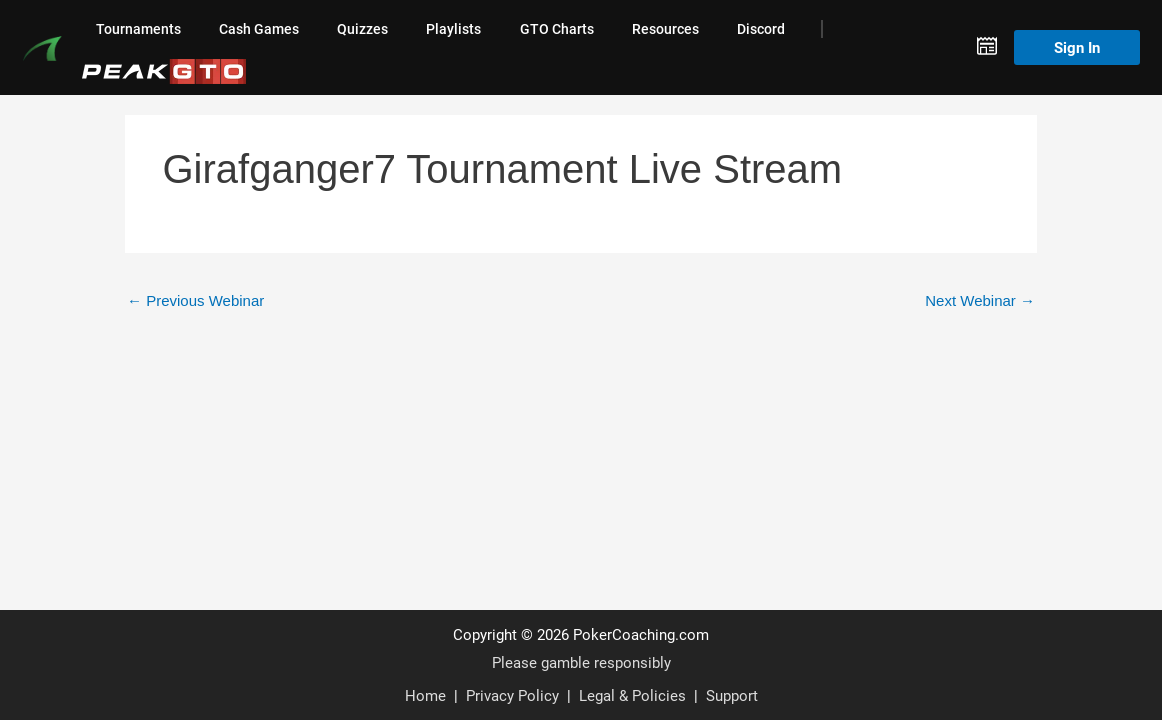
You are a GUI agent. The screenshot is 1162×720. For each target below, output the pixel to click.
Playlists (453, 29)
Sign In (1077, 47)
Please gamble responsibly (581, 662)
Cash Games (259, 29)
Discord (761, 29)
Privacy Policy (512, 695)
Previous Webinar (195, 300)
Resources (665, 29)
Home (425, 695)
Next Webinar (980, 300)
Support (732, 695)
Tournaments (138, 29)
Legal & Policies (632, 695)
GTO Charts (557, 29)
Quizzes (362, 29)
